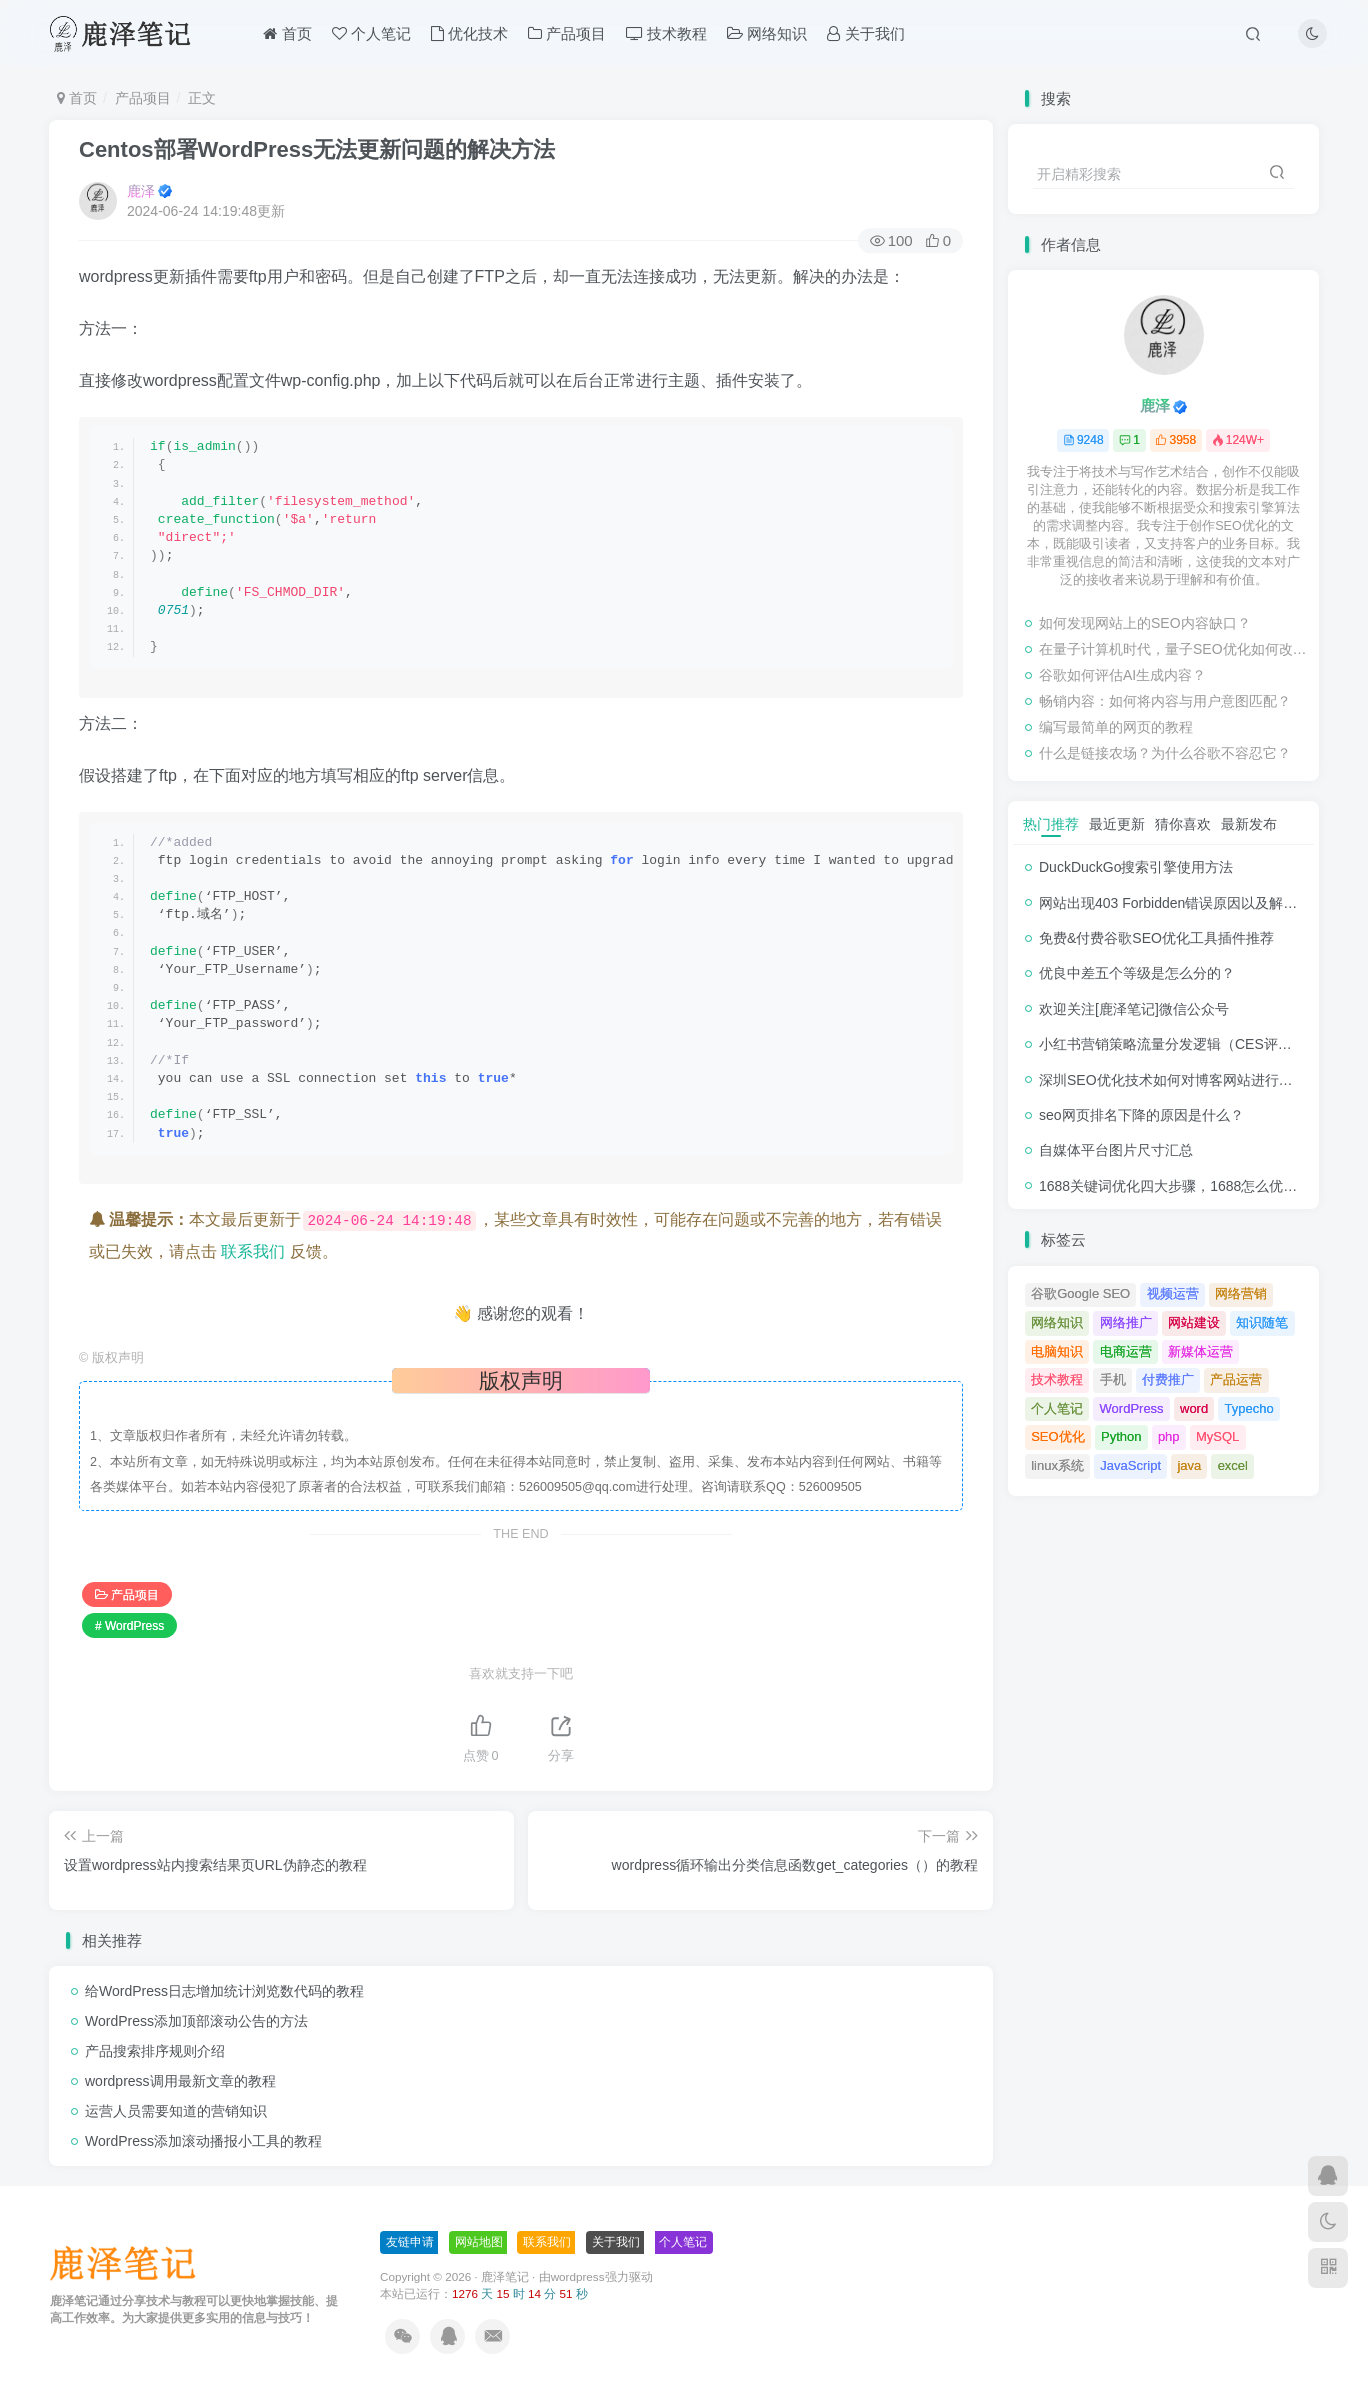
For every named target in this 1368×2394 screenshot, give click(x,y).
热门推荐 (1051, 824)
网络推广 (1126, 1322)
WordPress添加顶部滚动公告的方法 (196, 2021)
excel (1233, 1465)
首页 (287, 33)
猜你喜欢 (1183, 824)
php (1169, 1436)
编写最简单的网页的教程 (1116, 727)
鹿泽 (141, 191)
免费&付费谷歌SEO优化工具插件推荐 (1156, 938)
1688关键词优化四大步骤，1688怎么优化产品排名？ (1203, 1186)
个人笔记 (371, 33)
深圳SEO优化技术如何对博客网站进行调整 (1173, 1080)
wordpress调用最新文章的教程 (180, 2081)
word (1194, 1408)
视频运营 (1173, 1293)
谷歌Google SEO (1080, 1293)
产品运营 (1236, 1379)
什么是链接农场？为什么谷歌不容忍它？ (1165, 753)
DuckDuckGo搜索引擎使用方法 (1136, 867)
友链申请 (410, 2242)
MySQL (1217, 1436)
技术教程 (666, 33)
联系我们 (253, 1251)
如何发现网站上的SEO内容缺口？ (1145, 623)
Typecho (1249, 1408)
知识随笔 (1262, 1322)
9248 (1083, 440)
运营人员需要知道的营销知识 (176, 2111)
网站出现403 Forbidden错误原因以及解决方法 (1182, 903)
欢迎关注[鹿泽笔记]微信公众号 (1134, 1009)
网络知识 (767, 33)
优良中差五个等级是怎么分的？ (1137, 973)
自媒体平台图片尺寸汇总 (1116, 1150)
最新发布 (1249, 824)
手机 (1113, 1379)
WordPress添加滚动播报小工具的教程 (203, 2141)
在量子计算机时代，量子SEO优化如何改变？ (1174, 649)
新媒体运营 (1200, 1351)
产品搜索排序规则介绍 (155, 2051)
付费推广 (1168, 1379)
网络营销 (1241, 1293)
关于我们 (865, 33)
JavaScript (1130, 1465)
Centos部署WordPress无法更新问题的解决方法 (317, 149)
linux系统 (1057, 1465)
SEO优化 (1057, 1436)
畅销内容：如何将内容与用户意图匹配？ (1165, 701)
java (1189, 1465)
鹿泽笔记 (505, 2276)
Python (1121, 1436)
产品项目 (567, 33)
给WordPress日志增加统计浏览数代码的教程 (224, 1991)
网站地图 (479, 2242)
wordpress (578, 2276)
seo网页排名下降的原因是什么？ (1141, 1115)
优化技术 (469, 33)
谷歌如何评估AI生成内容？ (1122, 675)
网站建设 (1194, 1322)
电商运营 (1126, 1351)
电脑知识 (1057, 1351)
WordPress (1132, 1408)
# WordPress (129, 1626)
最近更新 (1117, 824)
